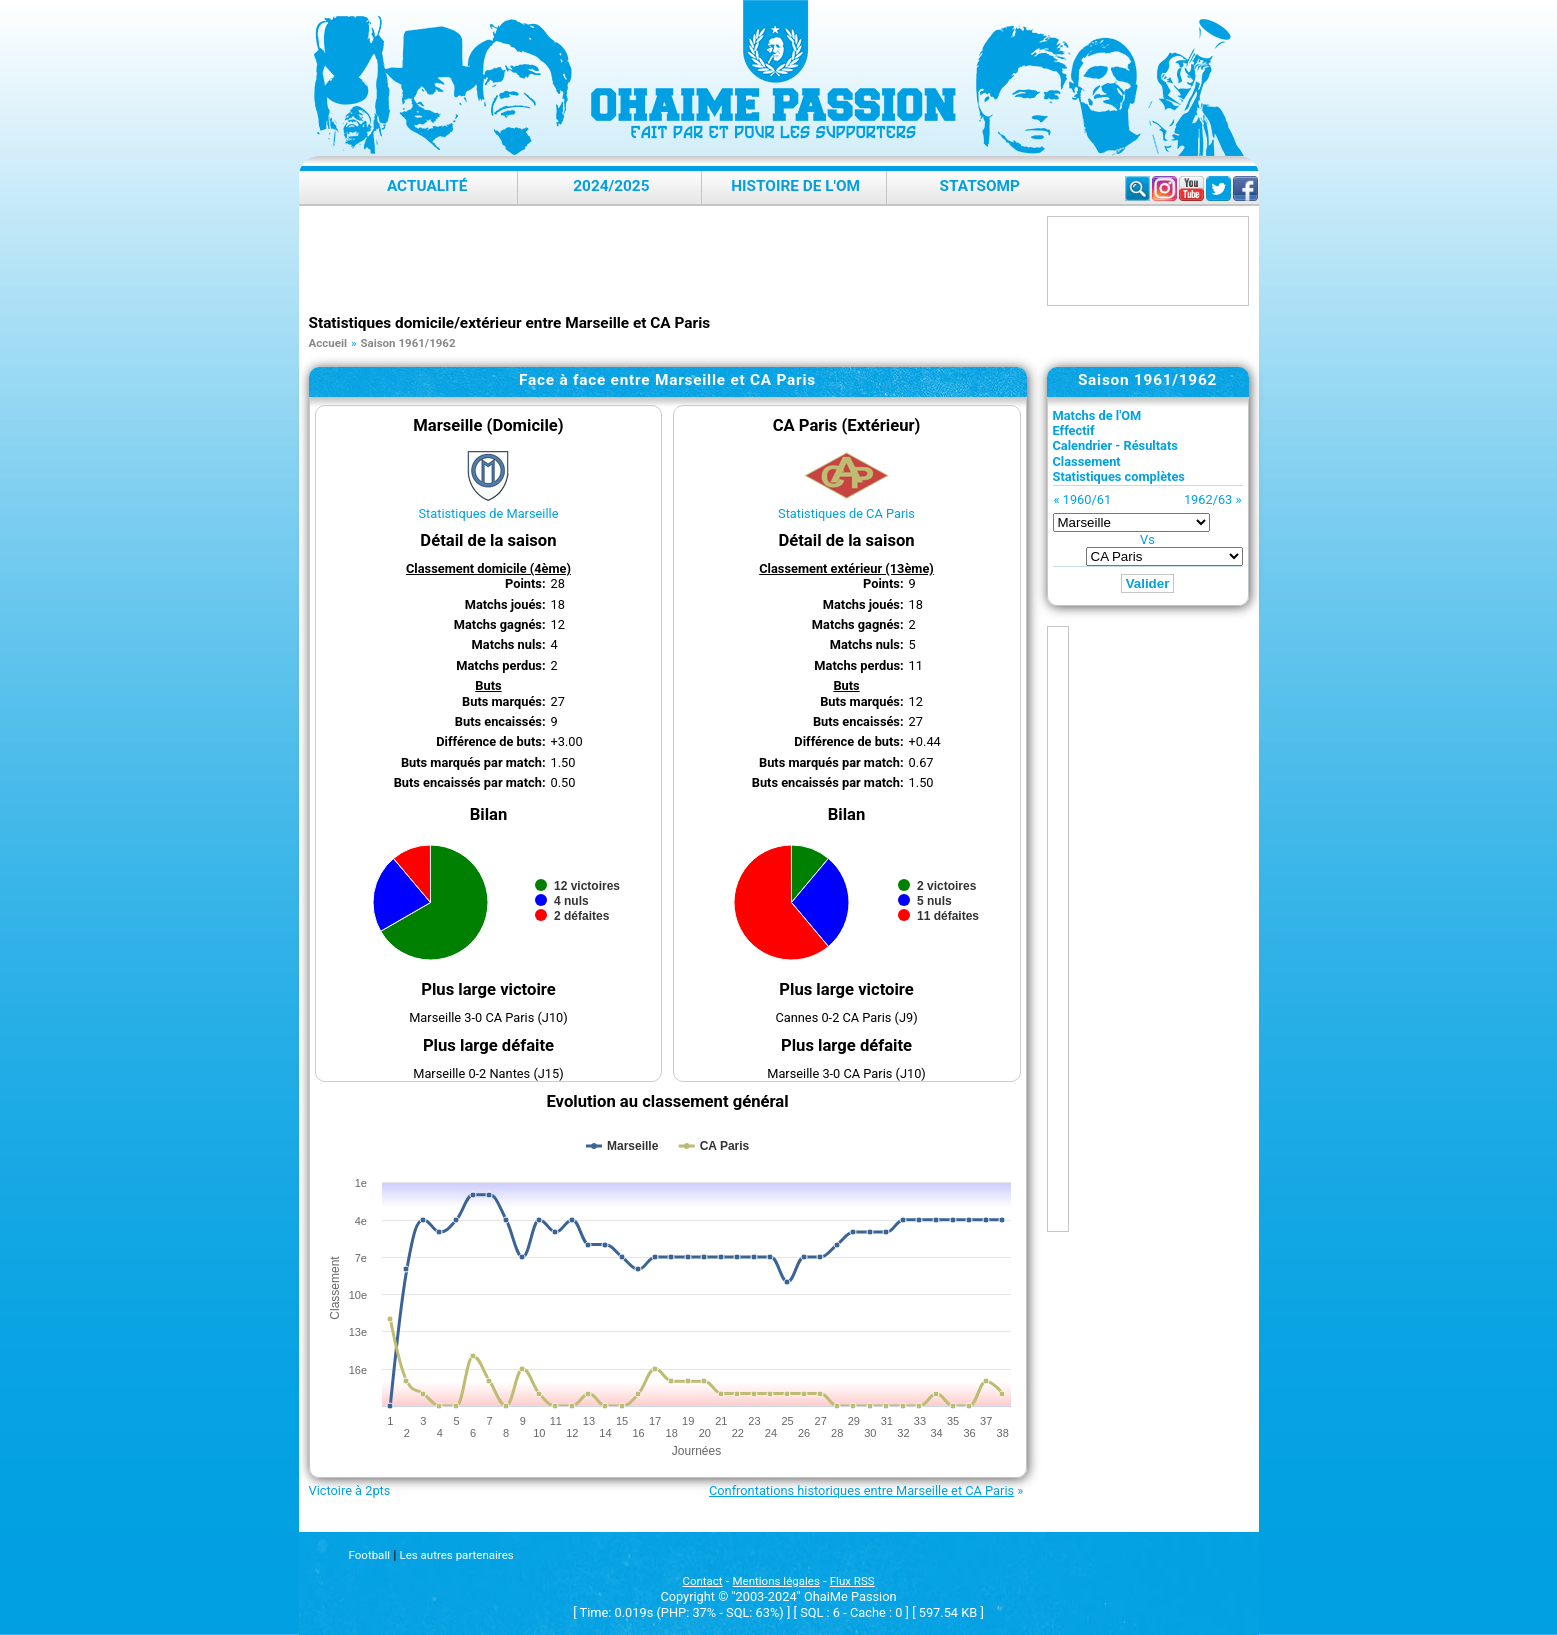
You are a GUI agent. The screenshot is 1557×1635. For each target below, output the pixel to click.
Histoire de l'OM (795, 186)
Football (369, 1555)
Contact (702, 1581)
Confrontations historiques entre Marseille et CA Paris (861, 1490)
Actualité (427, 186)
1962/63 (1208, 499)
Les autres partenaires (456, 1555)
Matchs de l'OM (1097, 415)
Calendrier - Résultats (1115, 445)
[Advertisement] (673, 261)
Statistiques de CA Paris (846, 513)
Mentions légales (776, 1581)
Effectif (1074, 430)
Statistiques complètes (1119, 476)
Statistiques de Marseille (488, 513)
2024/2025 (611, 186)
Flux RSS (852, 1581)
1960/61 (1087, 499)
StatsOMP (980, 186)
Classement (1087, 461)
